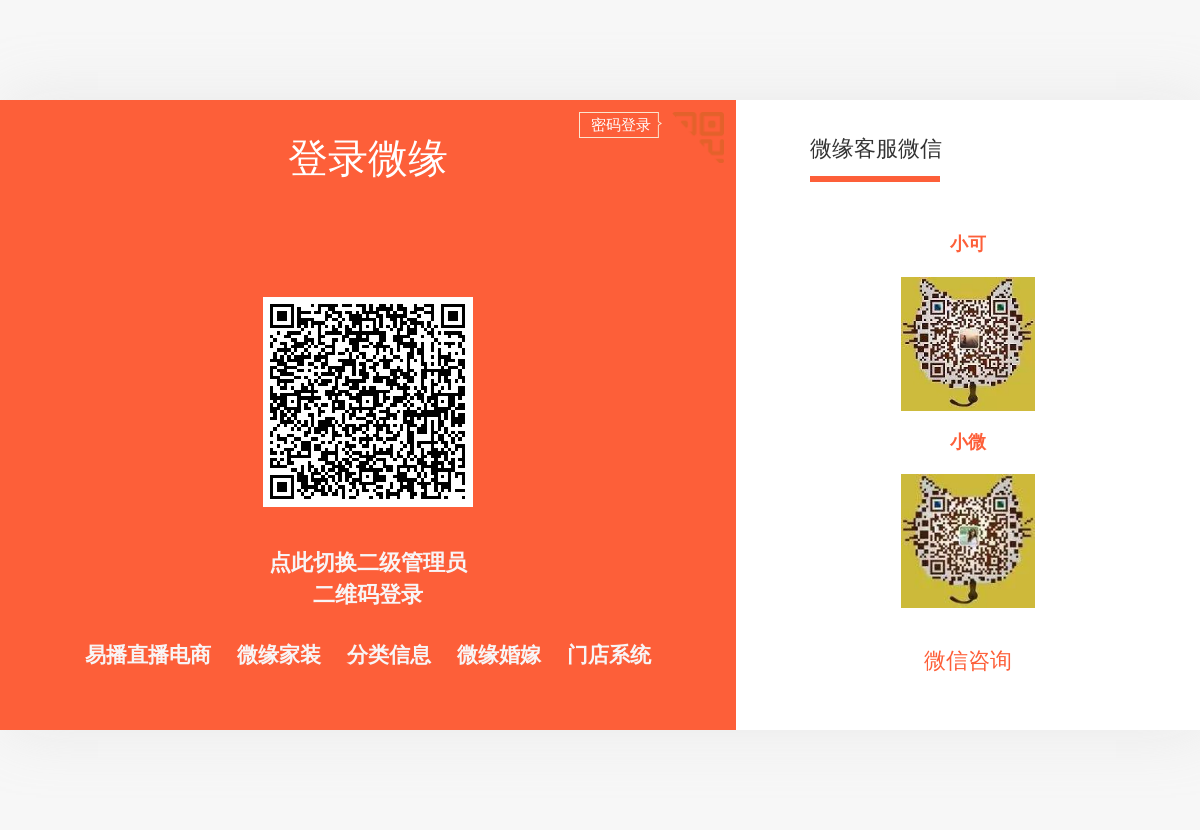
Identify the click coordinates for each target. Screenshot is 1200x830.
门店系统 (609, 654)
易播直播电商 (151, 654)
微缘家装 (282, 654)
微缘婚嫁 (502, 654)
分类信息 (392, 654)
